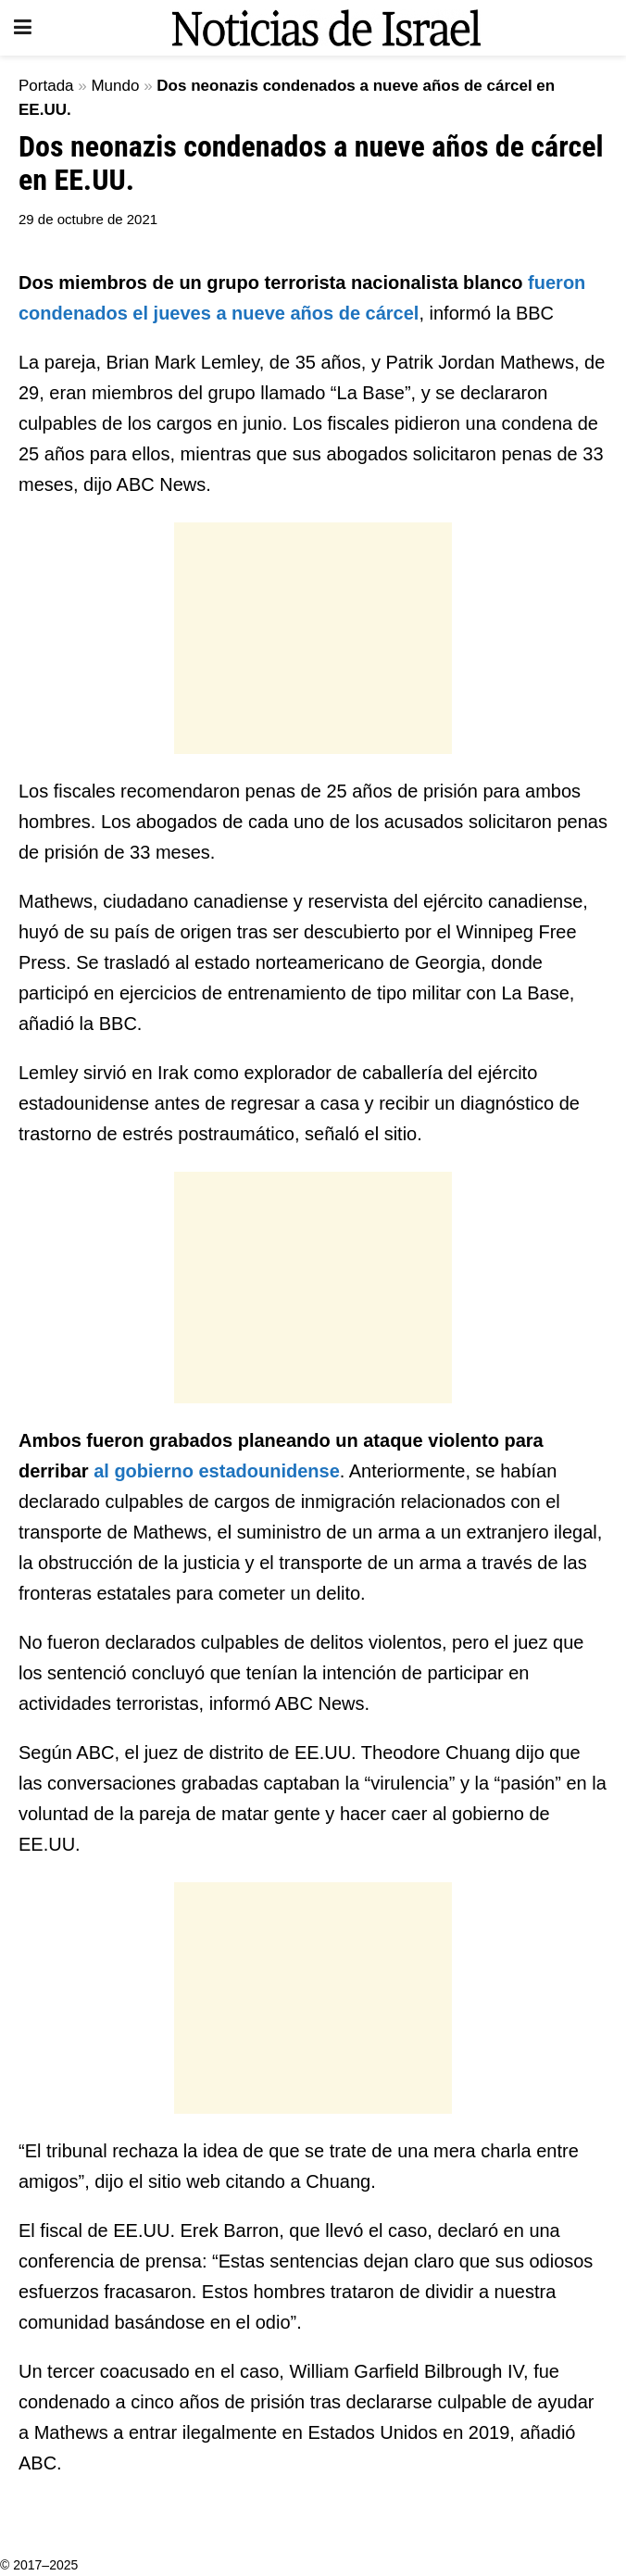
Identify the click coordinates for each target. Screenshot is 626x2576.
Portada (46, 85)
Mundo (115, 85)
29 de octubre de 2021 (88, 219)
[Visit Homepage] (326, 27)
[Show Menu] (22, 28)
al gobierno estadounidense (217, 1471)
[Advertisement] (313, 638)
